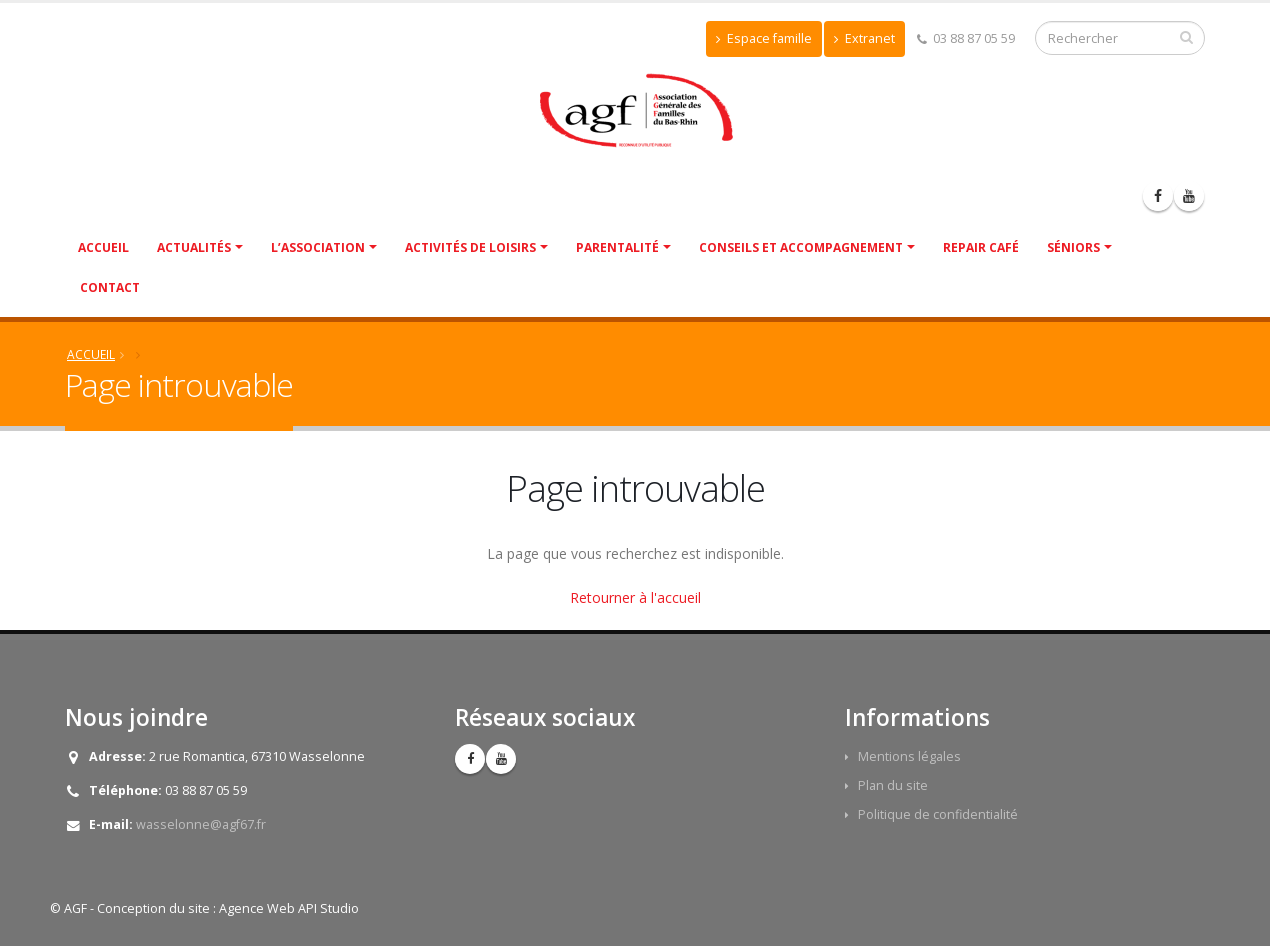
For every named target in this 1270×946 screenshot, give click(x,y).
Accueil (103, 247)
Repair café (981, 247)
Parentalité (617, 247)
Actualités (194, 247)
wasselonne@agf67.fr (201, 824)
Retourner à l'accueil (635, 597)
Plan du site (893, 785)
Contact (110, 287)
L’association (318, 247)
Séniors (1073, 247)
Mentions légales (909, 756)
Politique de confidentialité (938, 814)
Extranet (864, 38)
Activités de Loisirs (470, 247)
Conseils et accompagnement (801, 247)
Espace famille (764, 38)
